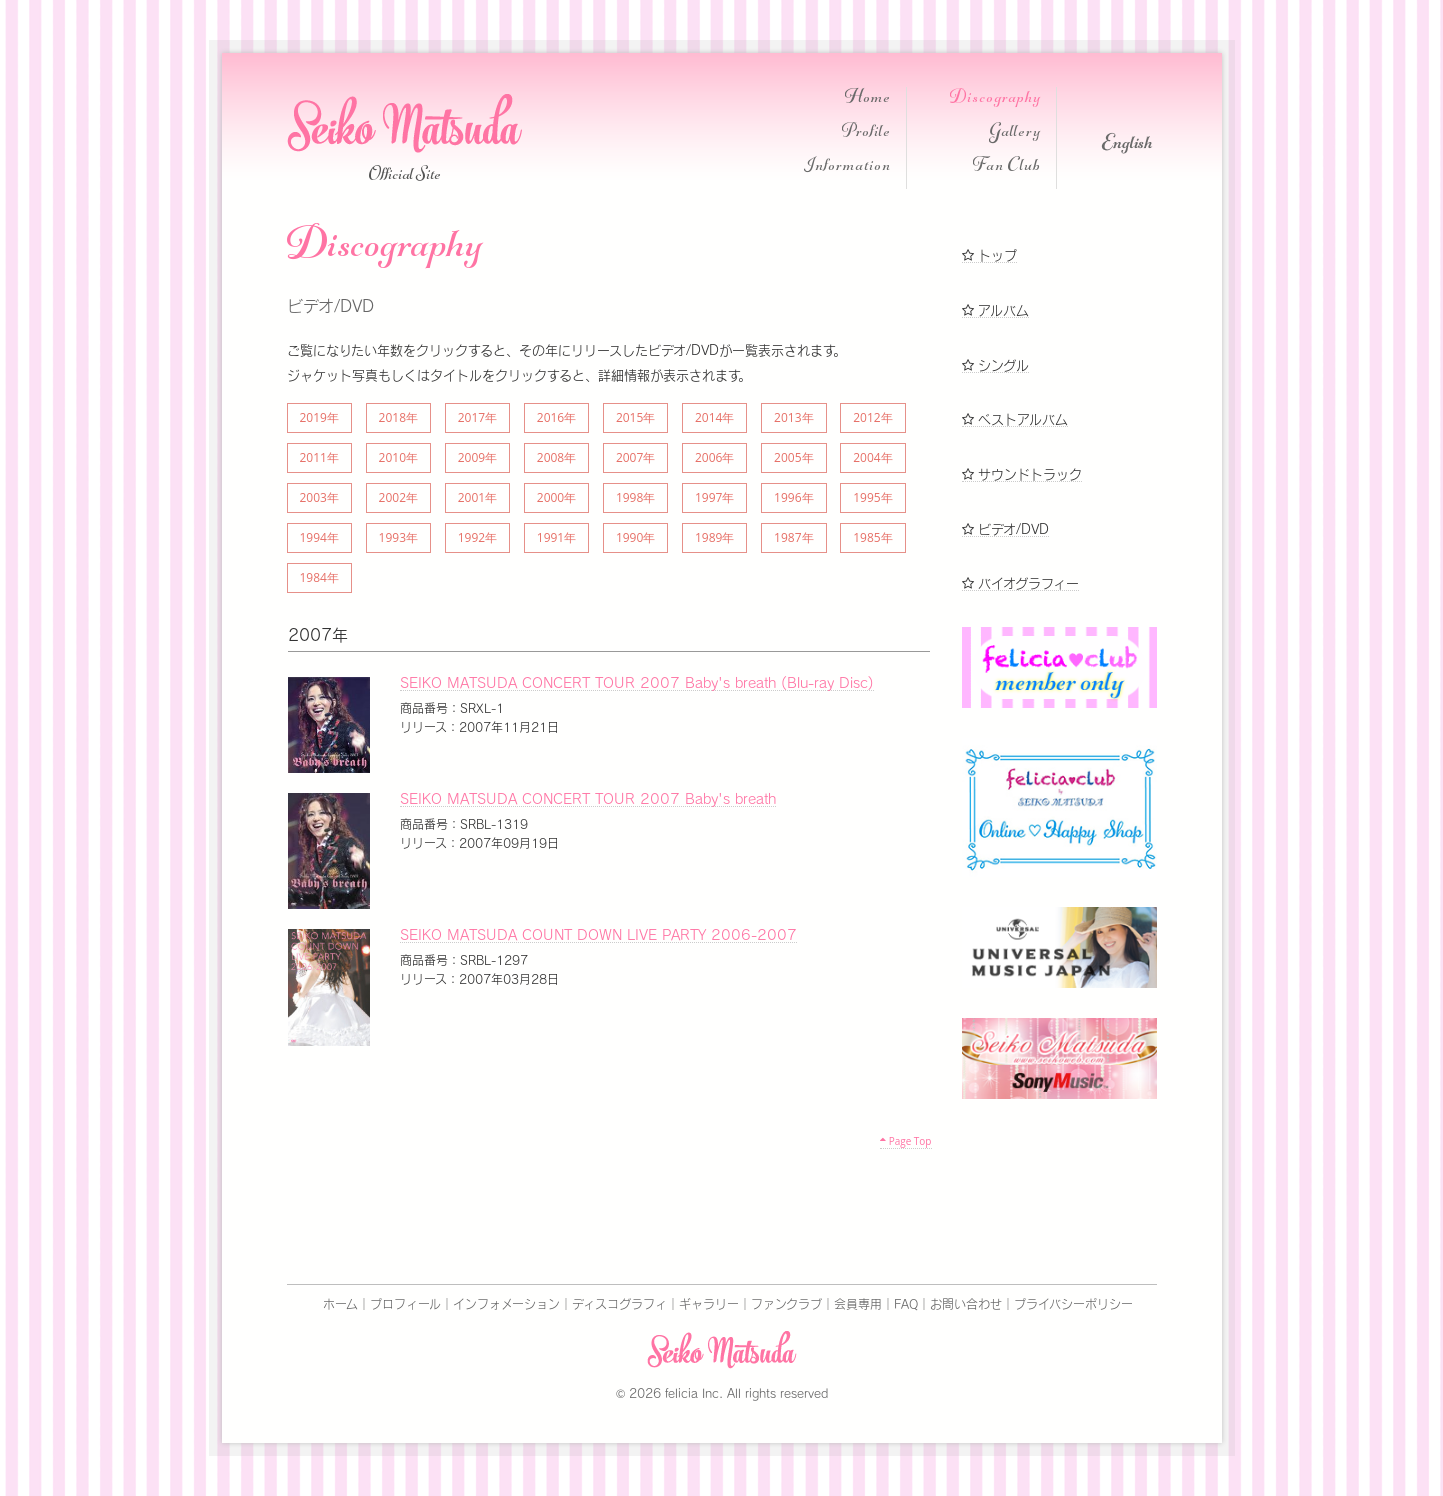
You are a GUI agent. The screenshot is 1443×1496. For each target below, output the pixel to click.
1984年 (319, 577)
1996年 (793, 497)
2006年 (714, 457)
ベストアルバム (1015, 419)
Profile (866, 133)
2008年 (556, 457)
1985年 (872, 537)
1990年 (635, 537)
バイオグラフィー (1020, 583)
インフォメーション (506, 1304)
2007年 (635, 457)
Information (847, 167)
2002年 (398, 497)
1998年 (635, 497)
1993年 (398, 537)
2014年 (714, 417)
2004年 (872, 457)
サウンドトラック (1022, 474)
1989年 (714, 537)
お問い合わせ (966, 1304)
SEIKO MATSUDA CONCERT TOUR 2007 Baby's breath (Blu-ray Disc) (637, 683)
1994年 (319, 537)
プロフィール (405, 1304)
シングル (995, 365)
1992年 (477, 537)
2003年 (319, 497)
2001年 (477, 497)
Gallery (1015, 133)
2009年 (477, 457)
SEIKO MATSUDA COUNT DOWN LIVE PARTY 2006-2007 (598, 935)
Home (868, 99)
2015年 (635, 417)
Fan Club (1007, 167)
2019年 (319, 417)
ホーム (340, 1304)
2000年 (556, 497)
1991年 (556, 537)
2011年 (319, 457)
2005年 (793, 457)
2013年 (793, 417)
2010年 (398, 457)
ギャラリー (709, 1304)
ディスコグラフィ (619, 1304)
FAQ (906, 1304)
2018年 (398, 417)
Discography (995, 99)
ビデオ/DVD (1005, 529)
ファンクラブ (786, 1304)
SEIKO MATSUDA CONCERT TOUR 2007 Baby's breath (588, 799)
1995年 (872, 497)
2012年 (872, 417)
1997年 (714, 497)
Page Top (905, 1141)
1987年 (793, 537)
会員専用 (858, 1304)
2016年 (556, 417)
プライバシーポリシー (1073, 1304)
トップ (989, 255)
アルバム (995, 310)
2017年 (477, 417)
